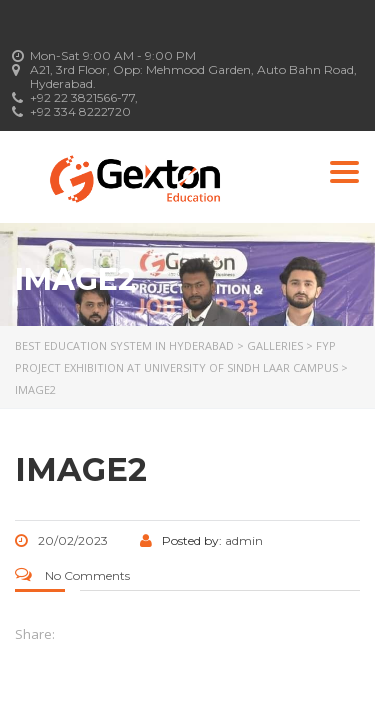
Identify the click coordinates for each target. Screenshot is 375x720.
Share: (35, 634)
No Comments (72, 575)
